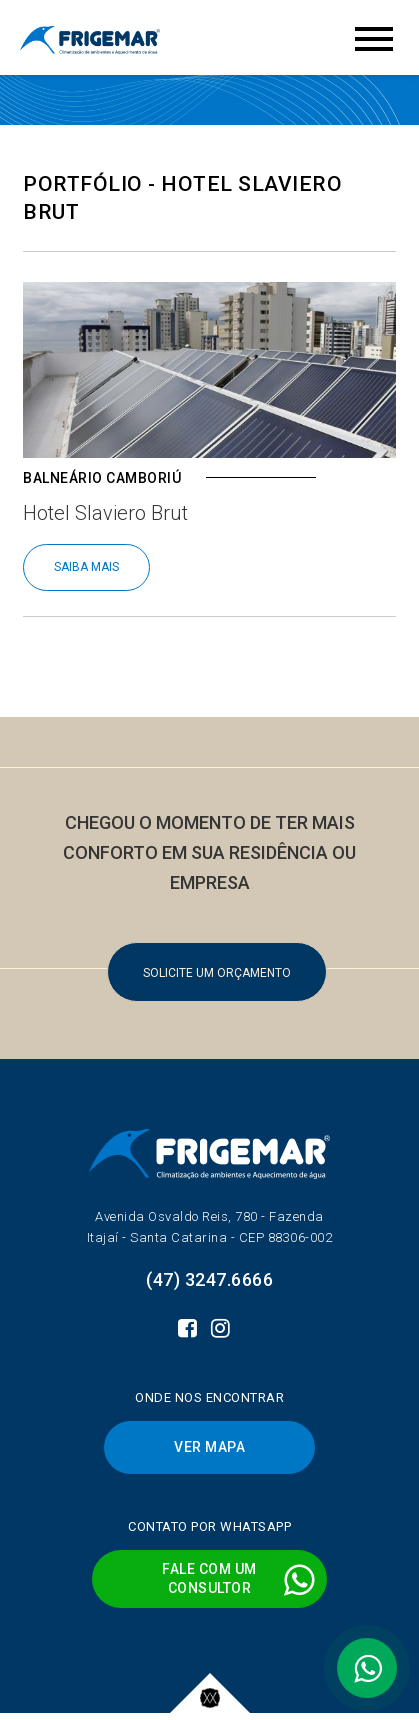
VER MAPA (209, 1447)
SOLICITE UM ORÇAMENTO (217, 973)
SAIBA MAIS (86, 567)
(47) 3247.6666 (209, 1279)
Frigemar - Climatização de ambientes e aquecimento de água (90, 40)
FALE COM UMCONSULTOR (239, 1579)
